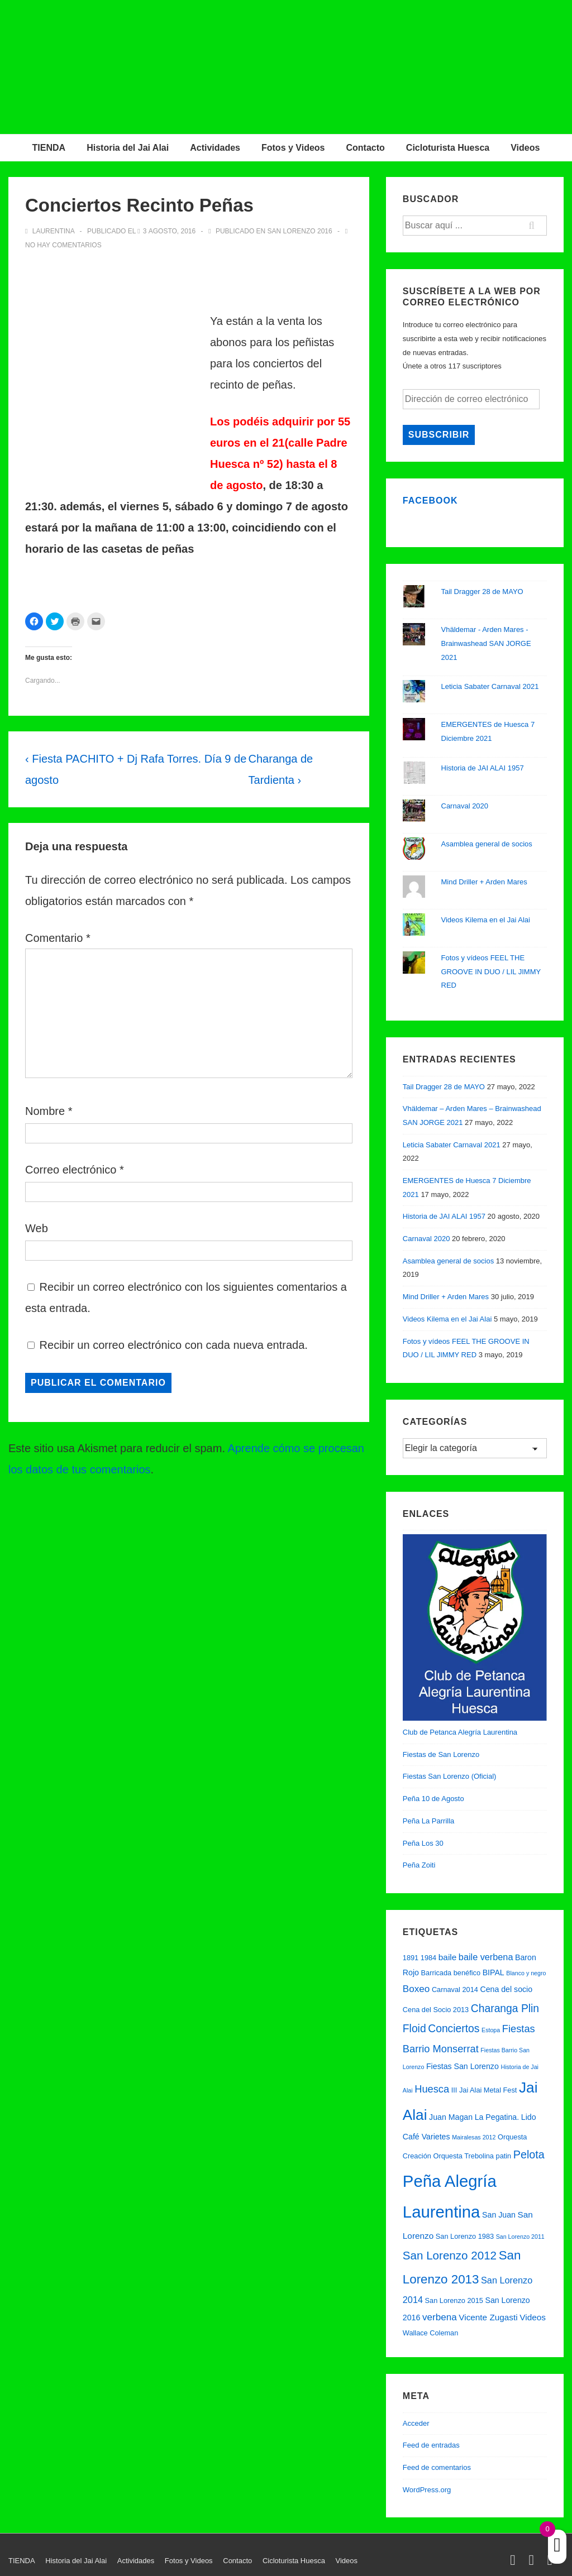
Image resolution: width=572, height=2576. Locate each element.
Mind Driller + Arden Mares (484, 882)
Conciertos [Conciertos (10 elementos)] (453, 2028)
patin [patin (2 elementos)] (504, 2156)
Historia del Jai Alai (128, 147)
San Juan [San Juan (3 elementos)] (499, 2214)
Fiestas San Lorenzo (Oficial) (450, 1776)
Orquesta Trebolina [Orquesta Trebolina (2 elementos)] (463, 2156)
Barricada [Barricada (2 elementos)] (436, 1973)
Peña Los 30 (423, 1843)
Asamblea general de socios (486, 844)
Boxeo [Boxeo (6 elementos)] (416, 1989)
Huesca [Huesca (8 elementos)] (431, 2089)
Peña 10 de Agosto (433, 1798)
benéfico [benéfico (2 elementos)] (467, 1973)
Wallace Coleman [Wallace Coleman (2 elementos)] (430, 2333)
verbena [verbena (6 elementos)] (439, 2317)
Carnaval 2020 (465, 806)
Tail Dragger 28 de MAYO (482, 591)
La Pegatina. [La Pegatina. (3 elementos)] (497, 2117)
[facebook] (533, 2562)
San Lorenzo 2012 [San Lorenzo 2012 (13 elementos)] (450, 2255)
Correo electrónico (70, 1169)
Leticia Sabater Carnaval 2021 (490, 686)
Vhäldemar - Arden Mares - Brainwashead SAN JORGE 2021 (486, 643)
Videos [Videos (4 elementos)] (532, 2317)
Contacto (365, 147)
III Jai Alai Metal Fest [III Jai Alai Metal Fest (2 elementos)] (484, 2090)
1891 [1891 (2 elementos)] (410, 1957)
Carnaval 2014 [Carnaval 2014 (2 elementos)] (455, 1989)
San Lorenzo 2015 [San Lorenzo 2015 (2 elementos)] (454, 2300)
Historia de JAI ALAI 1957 (482, 768)
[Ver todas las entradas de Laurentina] (50, 231)
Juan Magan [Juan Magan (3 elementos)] (451, 2117)
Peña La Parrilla (429, 1821)
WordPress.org (427, 2490)
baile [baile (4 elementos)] (447, 1957)
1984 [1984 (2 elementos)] (428, 1957)
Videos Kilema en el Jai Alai (485, 920)
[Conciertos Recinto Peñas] (169, 231)
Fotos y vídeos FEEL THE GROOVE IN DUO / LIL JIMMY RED (491, 971)
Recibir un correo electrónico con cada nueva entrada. (174, 1345)
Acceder (416, 2423)
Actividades (215, 147)
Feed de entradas (431, 2445)
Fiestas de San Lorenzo (441, 1754)
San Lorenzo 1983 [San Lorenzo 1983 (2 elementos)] (465, 2236)
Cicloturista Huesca (447, 147)
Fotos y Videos (293, 147)
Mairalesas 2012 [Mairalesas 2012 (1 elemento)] (473, 2137)
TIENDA (49, 147)
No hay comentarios (63, 245)
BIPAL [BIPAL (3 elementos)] (493, 1972)
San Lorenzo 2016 (300, 231)
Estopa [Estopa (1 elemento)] (491, 2030)
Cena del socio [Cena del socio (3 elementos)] (506, 1989)
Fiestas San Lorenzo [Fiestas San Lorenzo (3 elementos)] (462, 2066)
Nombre (45, 1111)
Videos (525, 147)
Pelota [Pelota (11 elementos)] (529, 2154)
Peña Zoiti (419, 1865)
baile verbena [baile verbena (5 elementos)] (486, 1957)
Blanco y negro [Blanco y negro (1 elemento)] (526, 1973)
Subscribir (439, 434)
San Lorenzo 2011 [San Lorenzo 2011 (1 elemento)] (520, 2236)
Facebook (430, 500)
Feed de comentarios (437, 2467)
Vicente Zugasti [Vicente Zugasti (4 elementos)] (488, 2317)
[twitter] (515, 2562)
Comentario (57, 938)
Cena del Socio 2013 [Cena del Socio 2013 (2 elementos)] (436, 2009)
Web (36, 1228)
